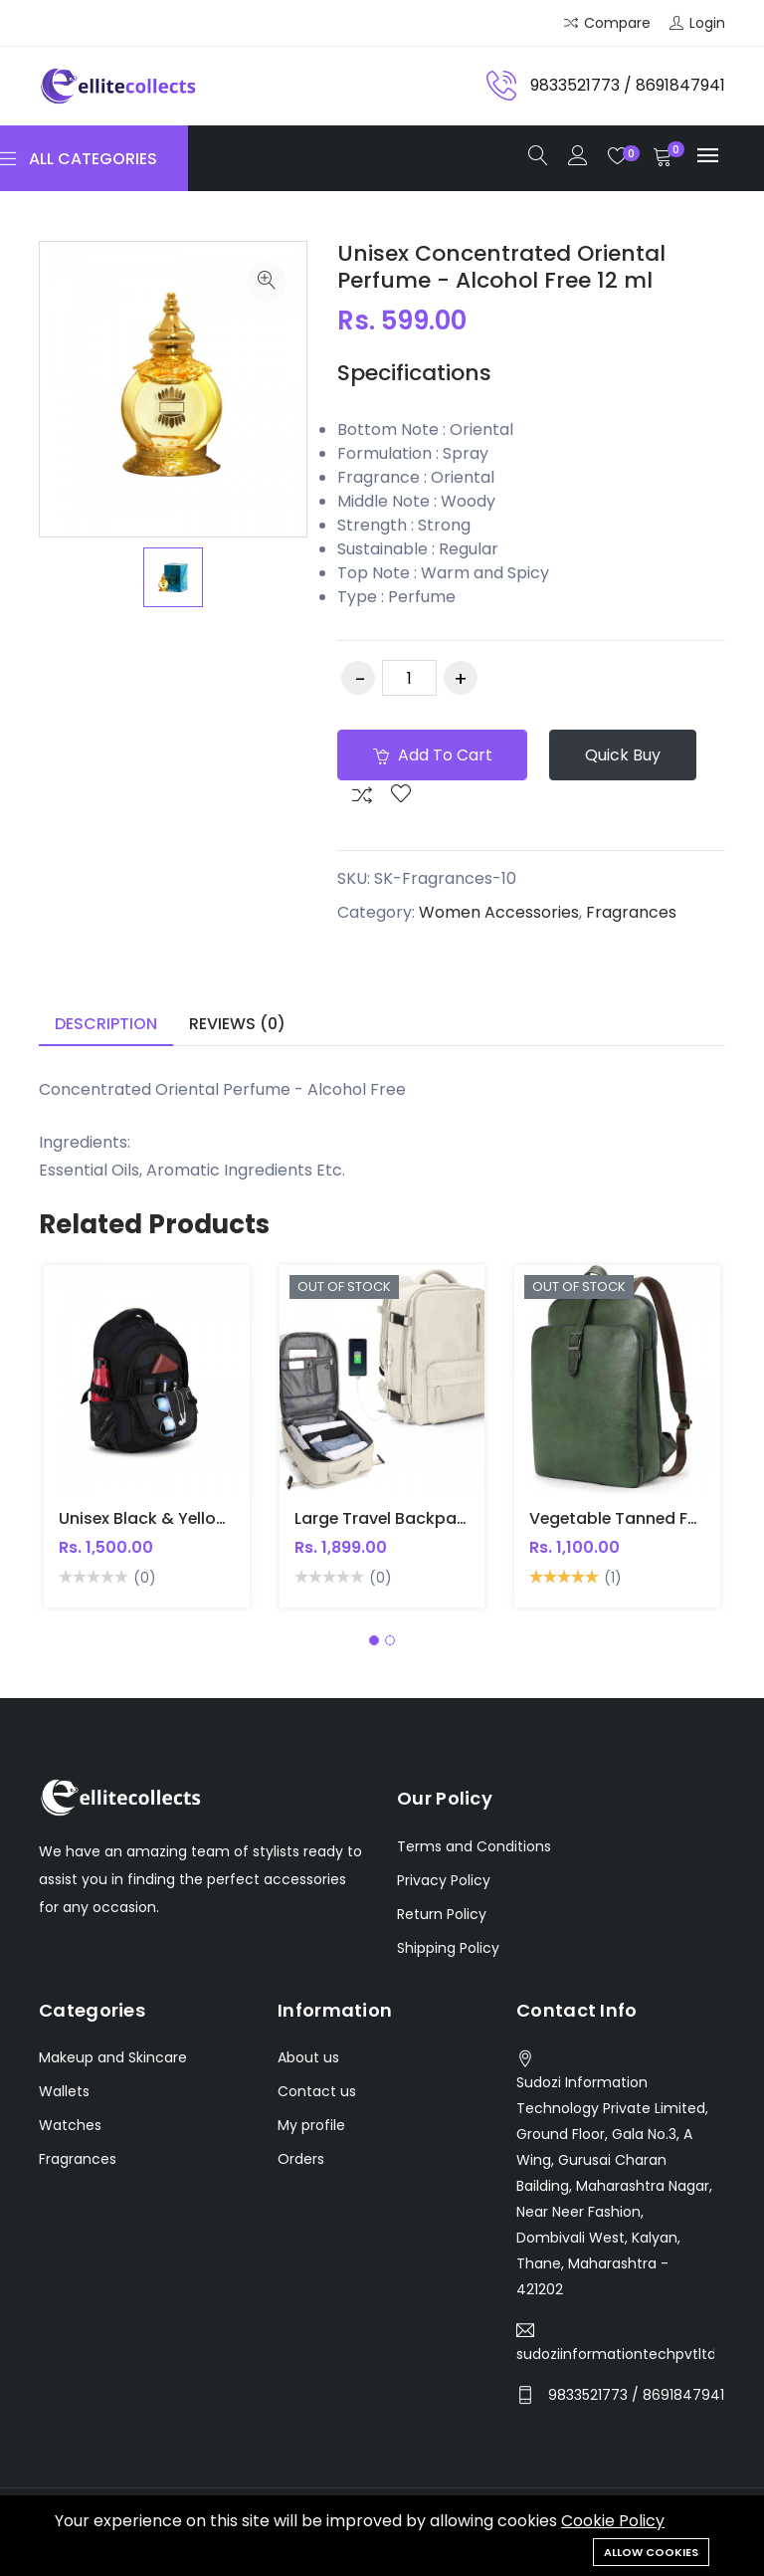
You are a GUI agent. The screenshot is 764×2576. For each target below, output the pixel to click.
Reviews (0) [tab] (237, 1023)
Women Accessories (499, 912)
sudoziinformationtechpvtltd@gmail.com (615, 2354)
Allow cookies (651, 2552)
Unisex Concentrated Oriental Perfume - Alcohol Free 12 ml (501, 266)
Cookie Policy (613, 2521)
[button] (374, 1640)
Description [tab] (106, 1023)
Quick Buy (624, 755)
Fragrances (631, 912)
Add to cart (432, 755)
